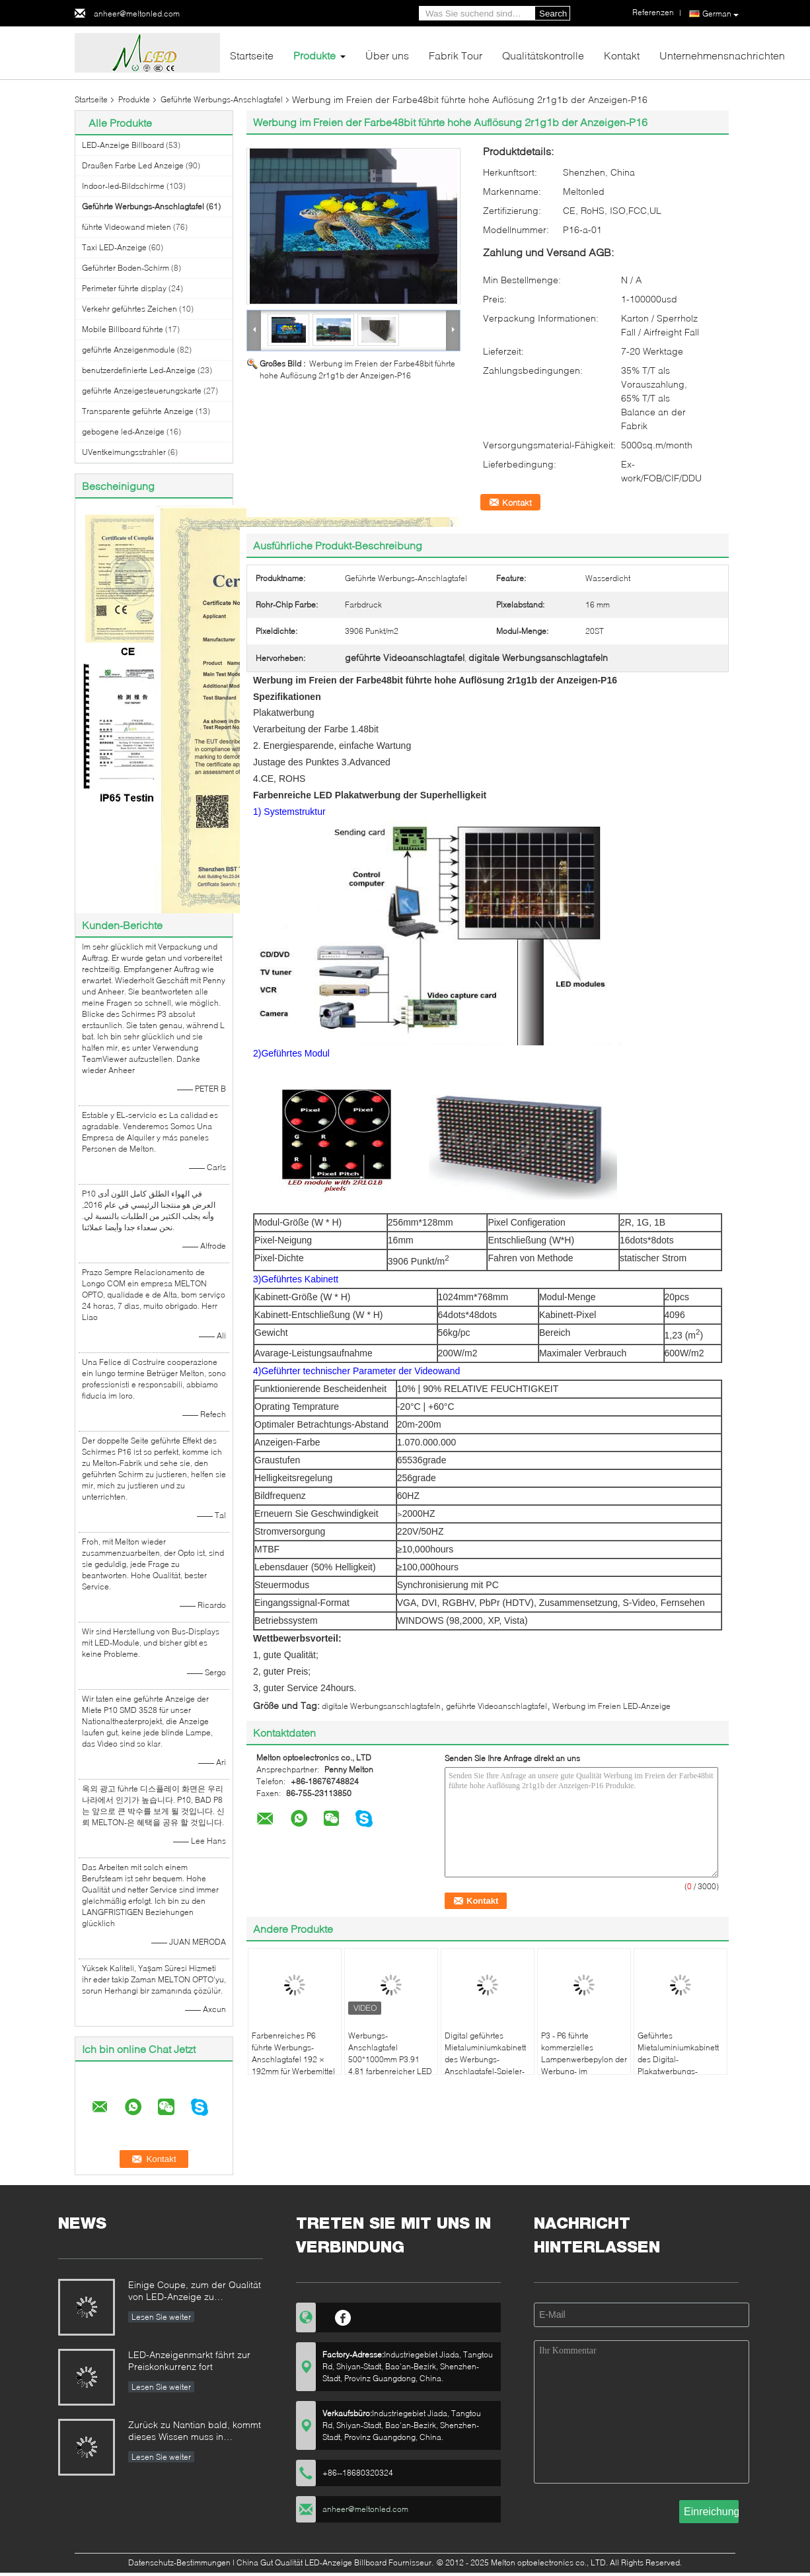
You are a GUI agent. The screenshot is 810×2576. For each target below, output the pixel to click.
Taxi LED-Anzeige (114, 247)
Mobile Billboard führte (122, 329)
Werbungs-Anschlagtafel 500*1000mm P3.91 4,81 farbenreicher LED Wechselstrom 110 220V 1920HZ (390, 2065)
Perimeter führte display (124, 288)
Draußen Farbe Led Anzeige (133, 165)
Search (553, 13)
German (720, 14)
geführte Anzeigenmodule (128, 350)
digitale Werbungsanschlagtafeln (381, 1706)
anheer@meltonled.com (137, 13)
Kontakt (622, 55)
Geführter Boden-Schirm (125, 268)
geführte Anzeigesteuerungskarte (142, 391)
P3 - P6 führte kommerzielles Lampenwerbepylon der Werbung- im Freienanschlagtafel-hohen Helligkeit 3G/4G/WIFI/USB (584, 2071)
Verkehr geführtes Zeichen (129, 309)
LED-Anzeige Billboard (123, 145)
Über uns (387, 55)
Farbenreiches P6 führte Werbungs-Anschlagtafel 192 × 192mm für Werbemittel (293, 2053)
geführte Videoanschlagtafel (496, 1706)
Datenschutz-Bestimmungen (179, 2562)
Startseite (252, 55)
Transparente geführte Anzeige (138, 411)
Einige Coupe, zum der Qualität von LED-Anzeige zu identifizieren (194, 2292)
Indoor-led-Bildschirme (123, 186)
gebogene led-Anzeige (123, 431)
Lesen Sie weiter (161, 2317)
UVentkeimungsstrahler (124, 452)
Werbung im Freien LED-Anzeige (611, 1706)
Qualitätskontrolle (543, 55)
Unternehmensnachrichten (722, 55)
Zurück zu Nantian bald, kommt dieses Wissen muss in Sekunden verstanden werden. (194, 2432)
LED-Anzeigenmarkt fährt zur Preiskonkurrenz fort (189, 2360)
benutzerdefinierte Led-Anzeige (139, 370)
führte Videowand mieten (126, 227)
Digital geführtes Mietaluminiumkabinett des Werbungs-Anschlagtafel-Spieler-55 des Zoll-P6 (485, 2059)
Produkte (314, 55)
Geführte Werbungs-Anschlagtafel (222, 99)
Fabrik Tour (455, 55)
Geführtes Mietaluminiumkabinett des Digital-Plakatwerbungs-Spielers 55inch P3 (678, 2059)
